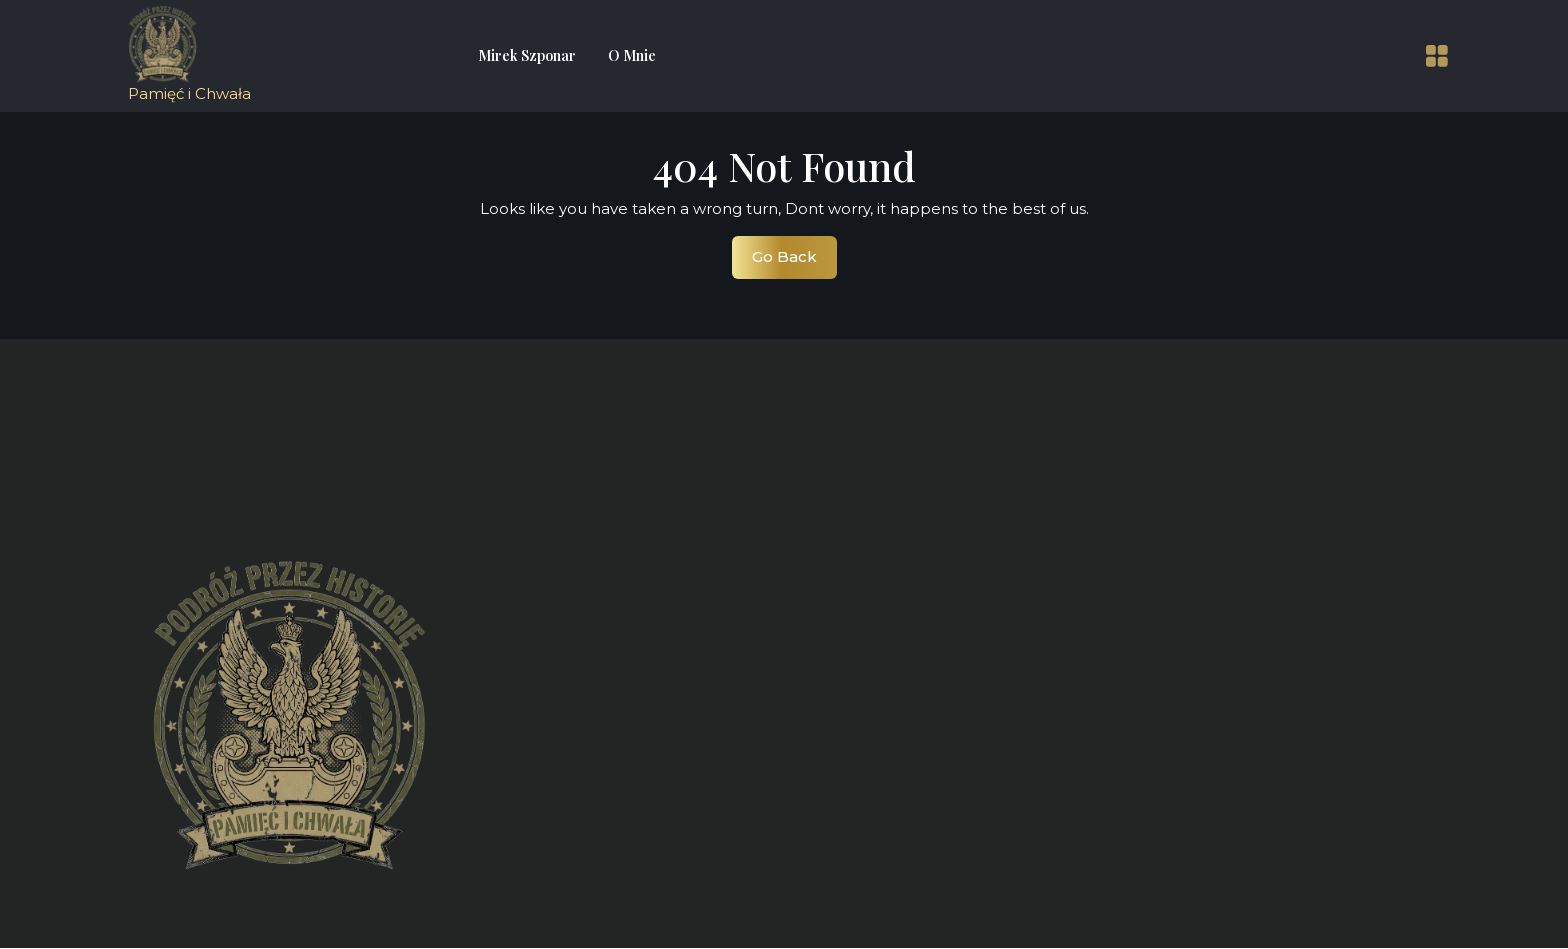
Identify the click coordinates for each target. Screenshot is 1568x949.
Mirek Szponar (527, 55)
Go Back (794, 262)
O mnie (632, 55)
